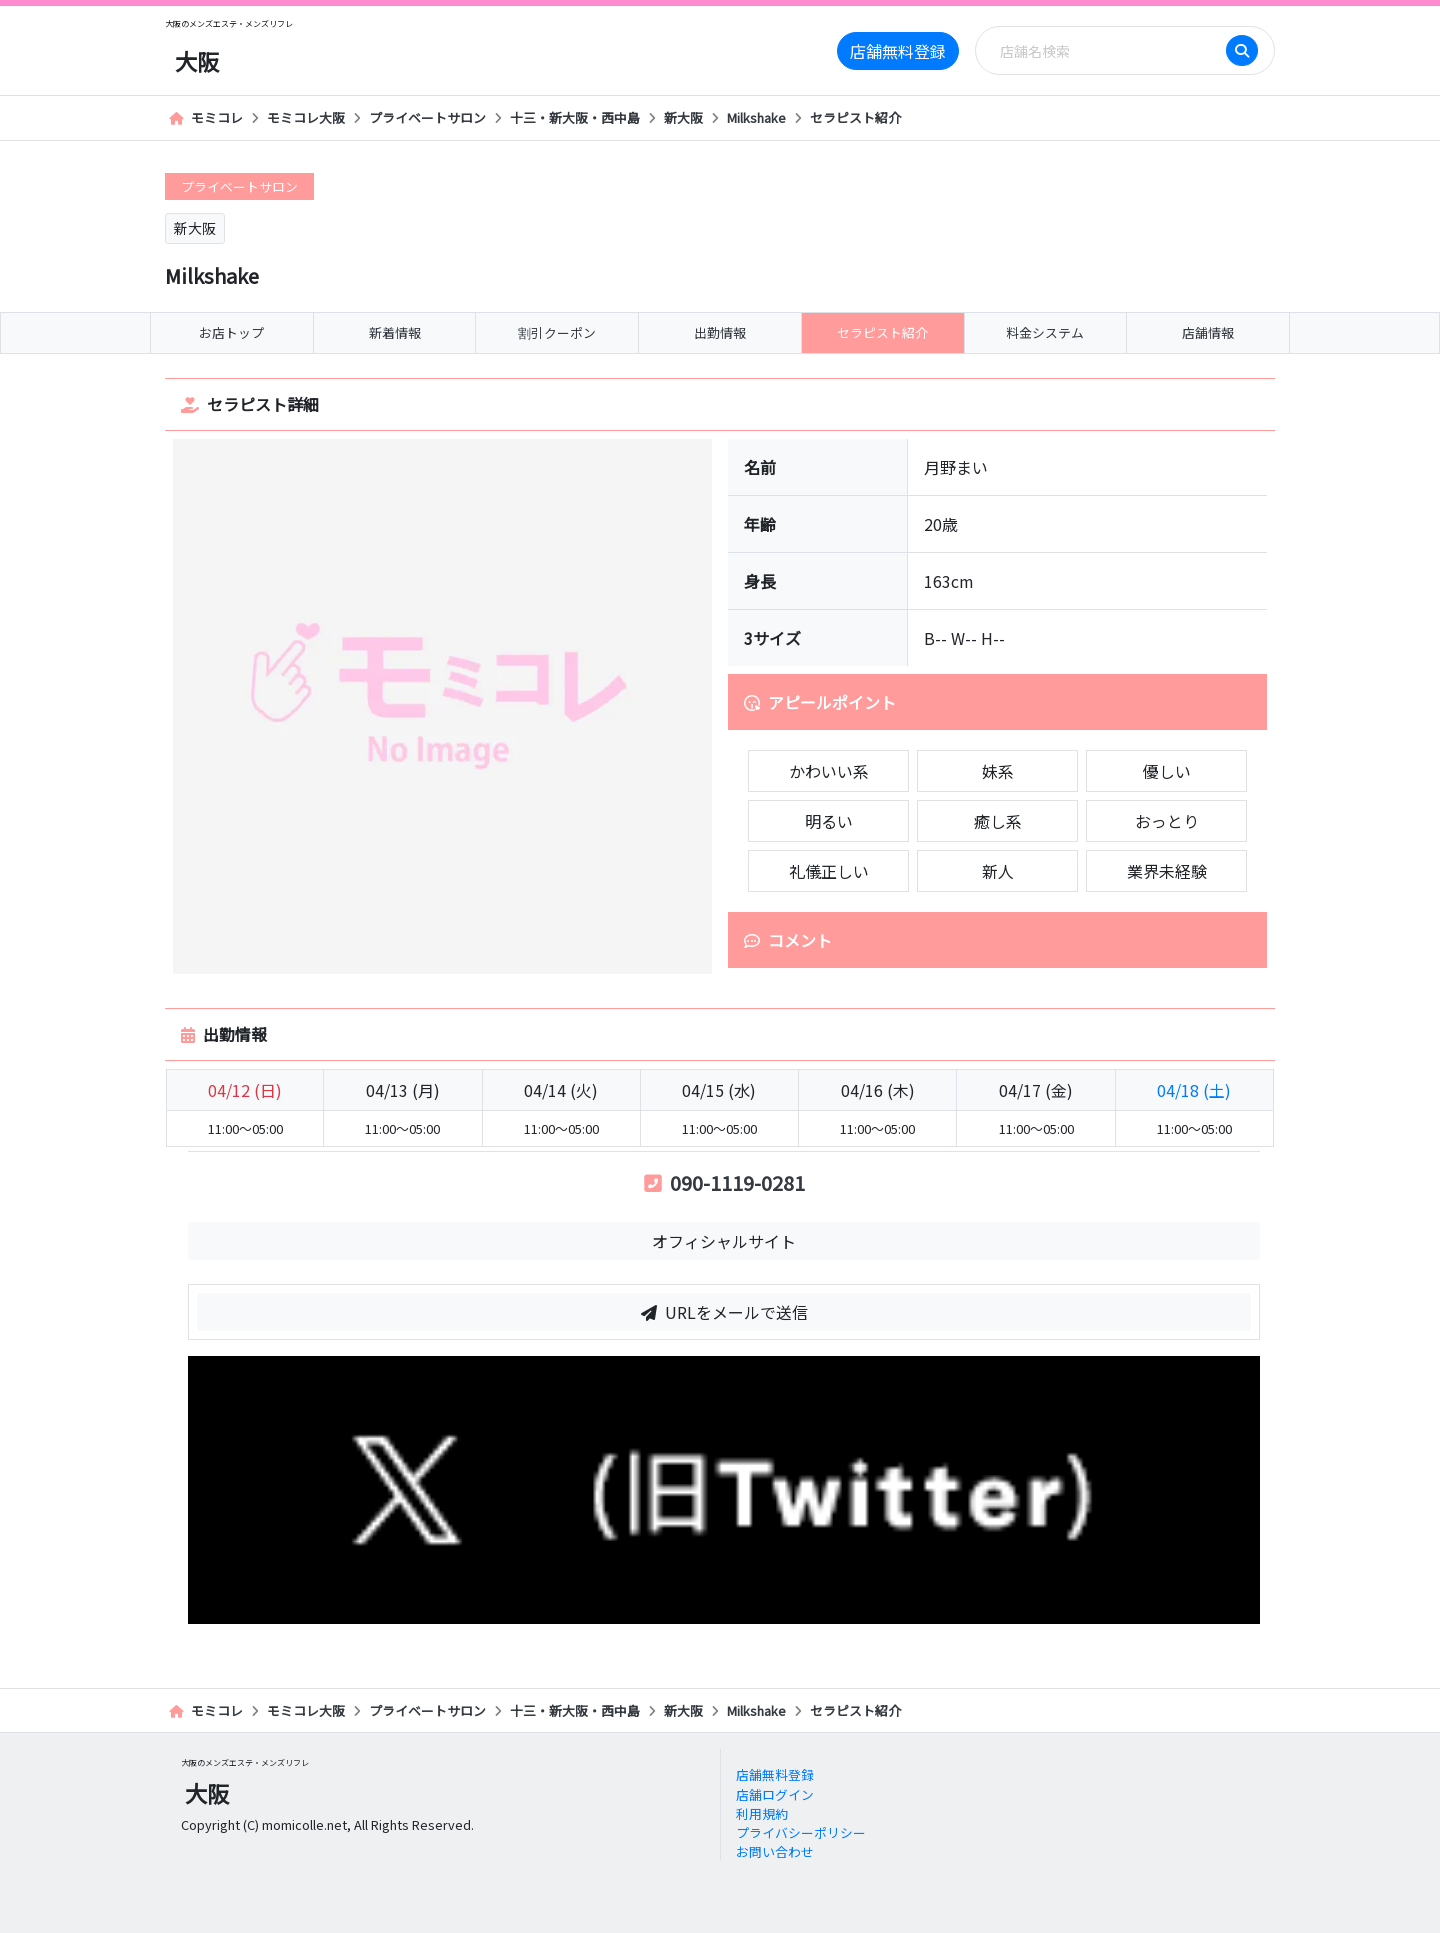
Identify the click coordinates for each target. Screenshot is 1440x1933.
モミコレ (206, 117)
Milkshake (756, 117)
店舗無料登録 (898, 51)
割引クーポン (557, 332)
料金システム (1045, 332)
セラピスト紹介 (855, 117)
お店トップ (231, 332)
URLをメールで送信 (724, 1312)
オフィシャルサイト (724, 1241)
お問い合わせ (775, 1851)
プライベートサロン (427, 117)
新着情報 (395, 332)
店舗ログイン (775, 1794)
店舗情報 (1208, 332)
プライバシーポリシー (801, 1832)
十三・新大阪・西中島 (575, 117)
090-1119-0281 (724, 1182)
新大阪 (683, 117)
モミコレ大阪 (306, 117)
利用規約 (762, 1813)
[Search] (1107, 50)
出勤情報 (720, 332)
